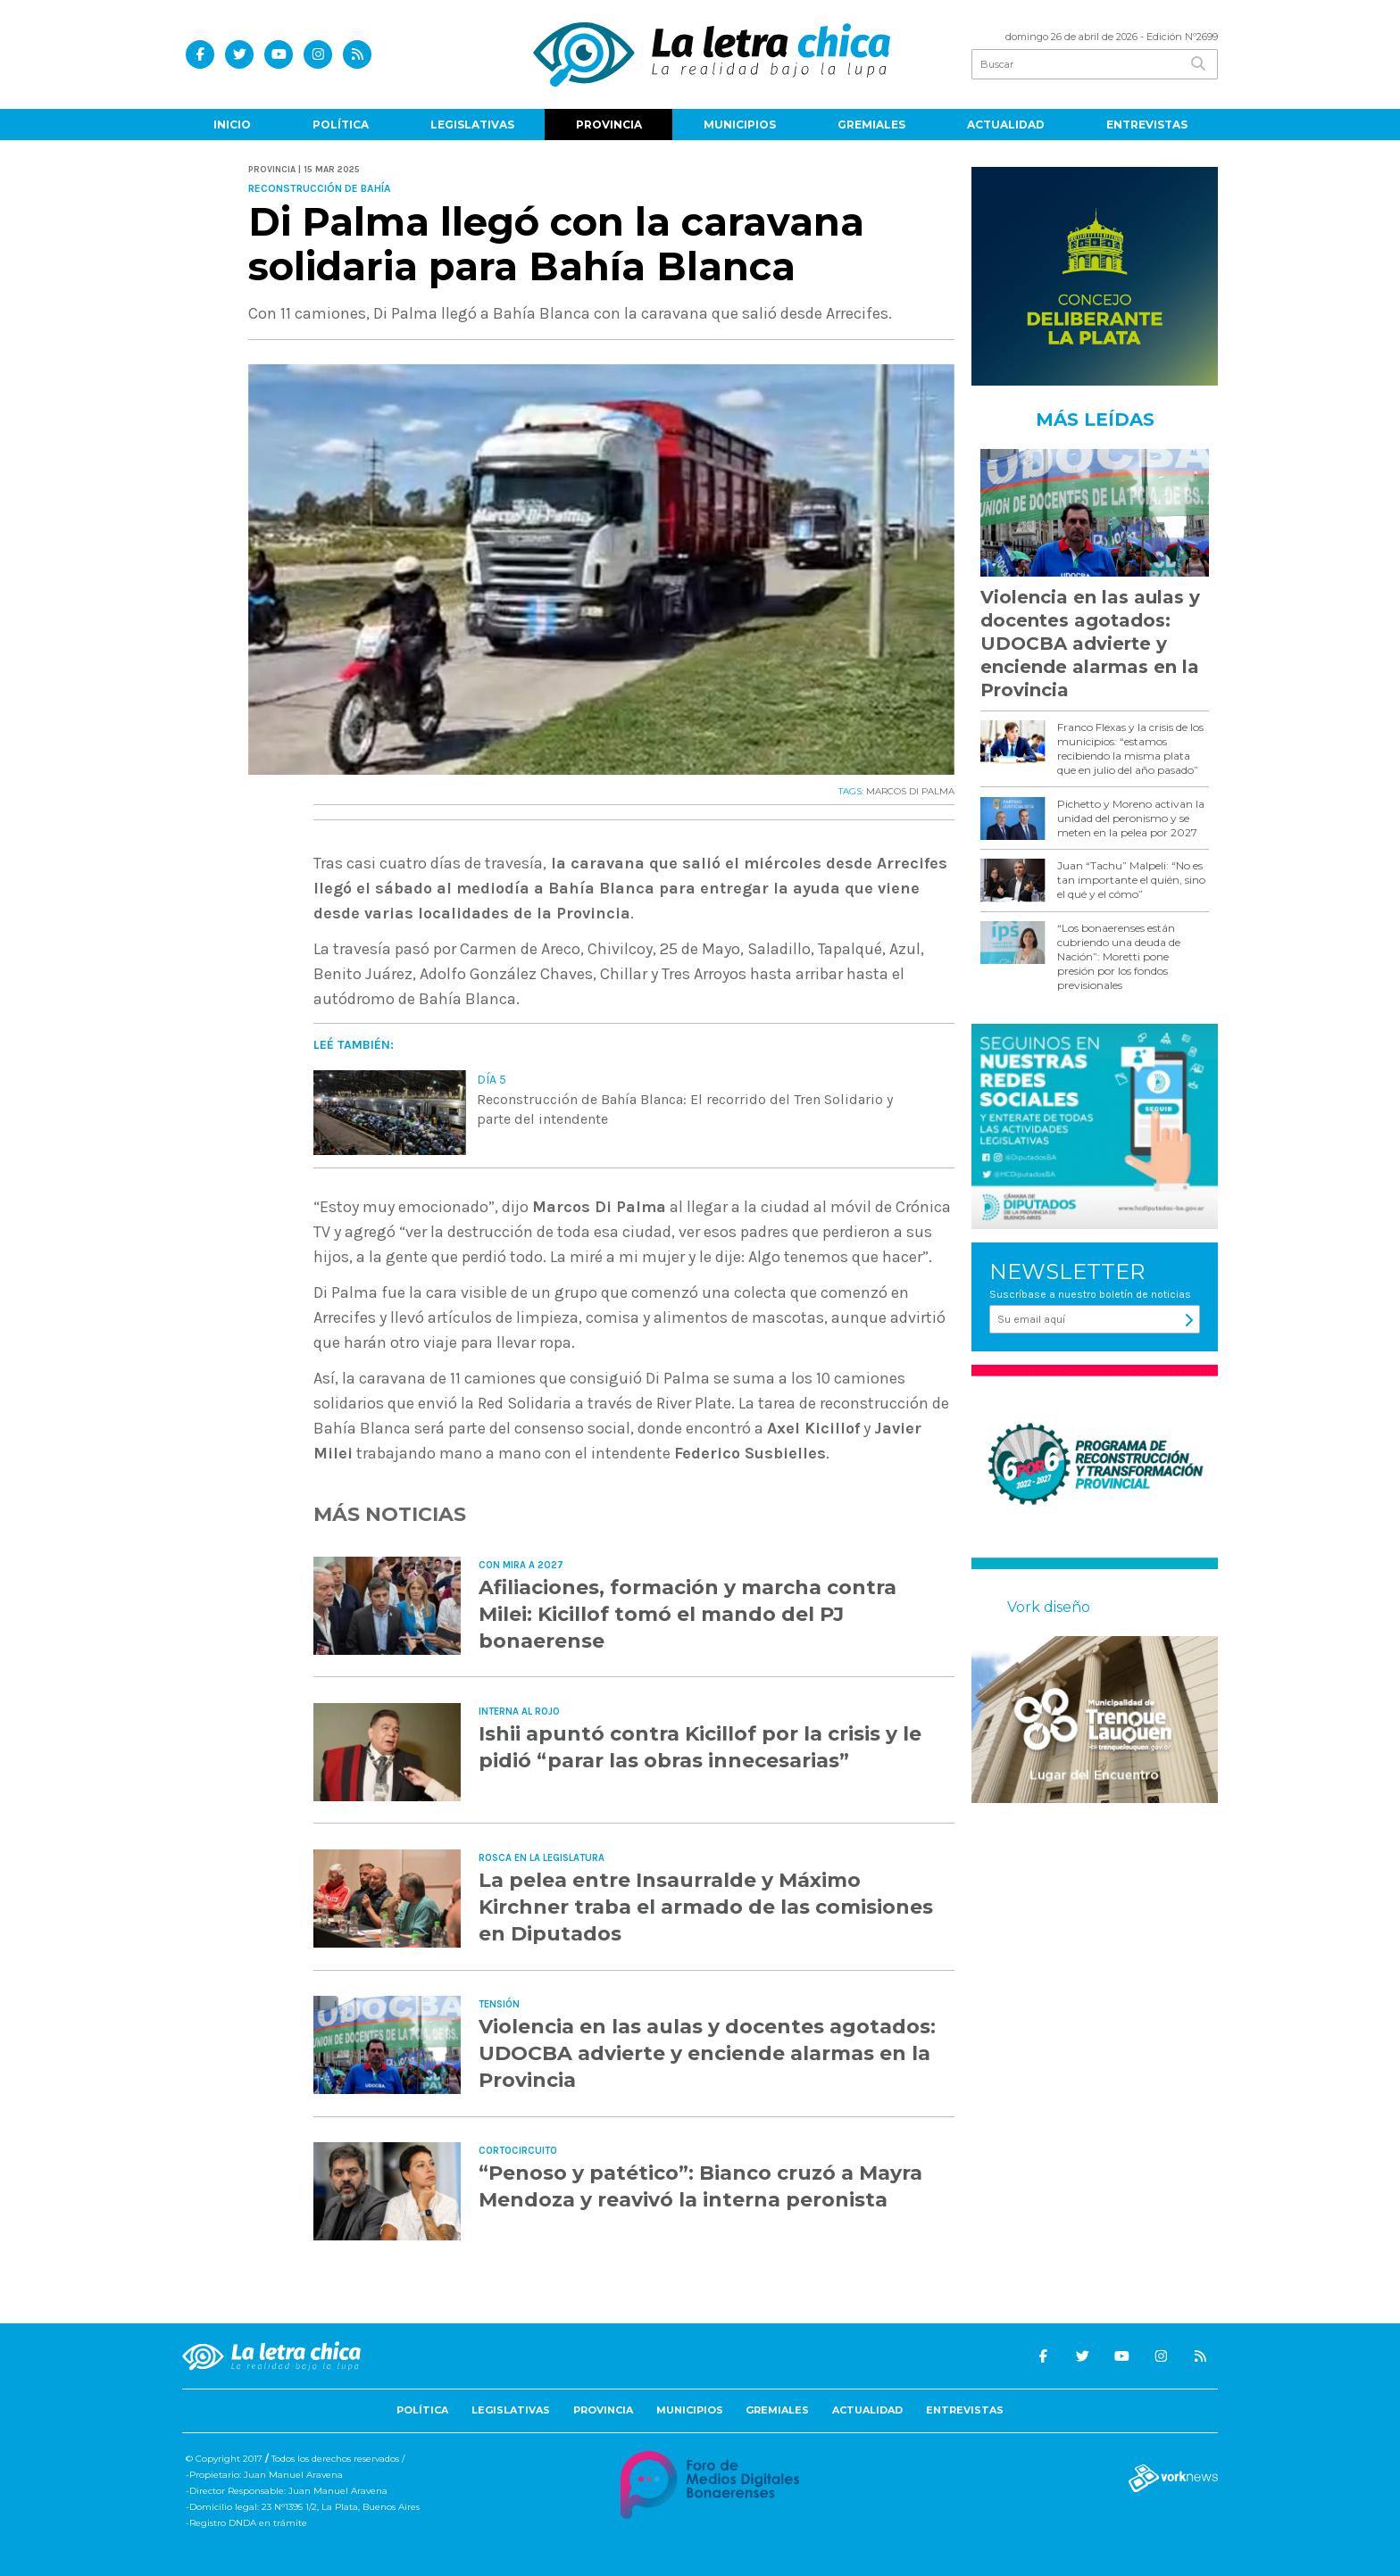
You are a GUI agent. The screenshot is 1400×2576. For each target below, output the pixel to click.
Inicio (232, 124)
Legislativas (472, 124)
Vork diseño (1048, 1607)
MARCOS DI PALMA (910, 791)
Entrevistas (1147, 124)
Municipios (740, 124)
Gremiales (871, 124)
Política (340, 124)
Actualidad (1006, 124)
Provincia (609, 124)
